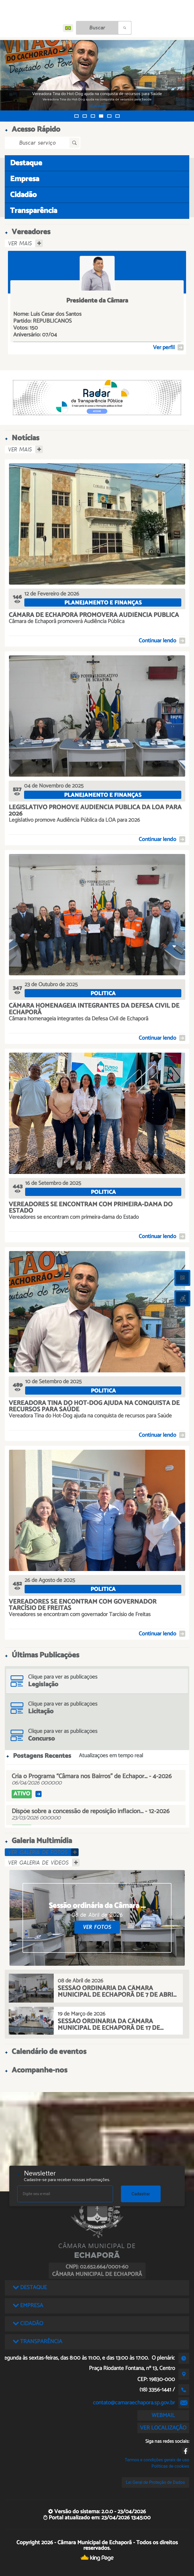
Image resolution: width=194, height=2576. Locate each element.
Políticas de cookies (170, 2466)
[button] (76, 116)
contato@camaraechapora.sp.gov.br (134, 2402)
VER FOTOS (97, 1927)
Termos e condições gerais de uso (157, 2459)
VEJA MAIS (97, 106)
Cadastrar (141, 2193)
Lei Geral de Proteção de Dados (155, 2482)
